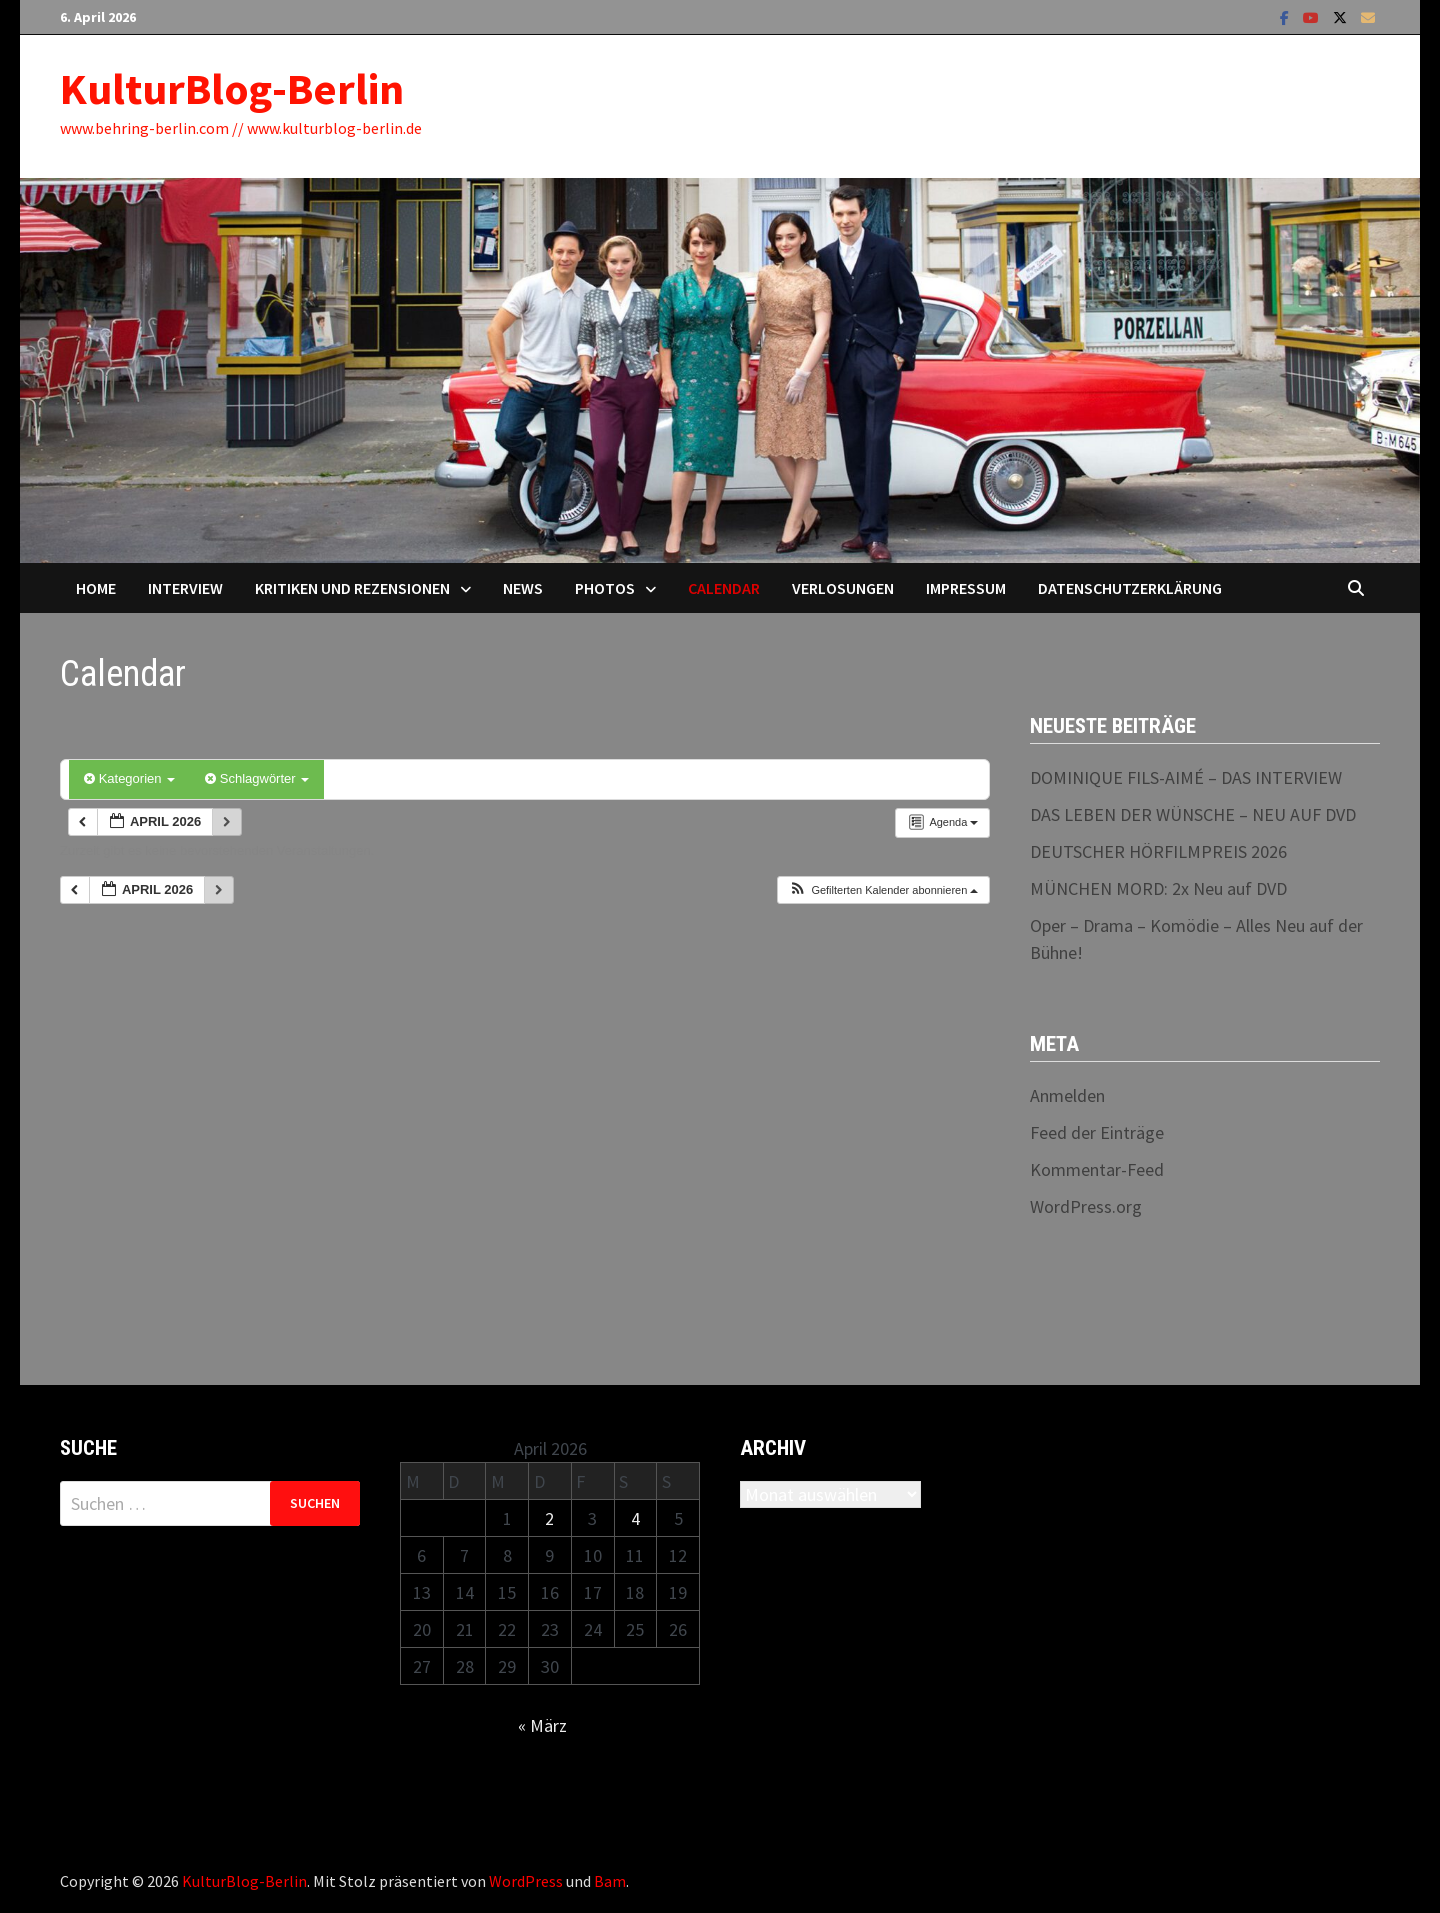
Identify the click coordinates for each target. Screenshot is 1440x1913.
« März (542, 1725)
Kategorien (129, 778)
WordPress (526, 1881)
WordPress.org (1086, 1206)
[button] (883, 890)
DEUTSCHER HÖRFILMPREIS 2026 (1158, 851)
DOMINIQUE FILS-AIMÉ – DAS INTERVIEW (1186, 777)
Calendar (724, 588)
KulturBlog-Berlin (232, 88)
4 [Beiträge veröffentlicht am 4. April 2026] (635, 1518)
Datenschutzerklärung (1130, 588)
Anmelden (1067, 1095)
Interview (185, 588)
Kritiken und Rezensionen (352, 588)
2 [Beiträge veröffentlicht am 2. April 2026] (549, 1518)
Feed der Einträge (1097, 1132)
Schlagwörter (257, 778)
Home (96, 588)
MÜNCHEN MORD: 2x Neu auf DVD (1158, 888)
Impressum (966, 588)
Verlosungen (843, 588)
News (523, 588)
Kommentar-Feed (1097, 1169)
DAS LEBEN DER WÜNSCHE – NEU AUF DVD (1193, 814)
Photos (605, 588)
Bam (610, 1881)
